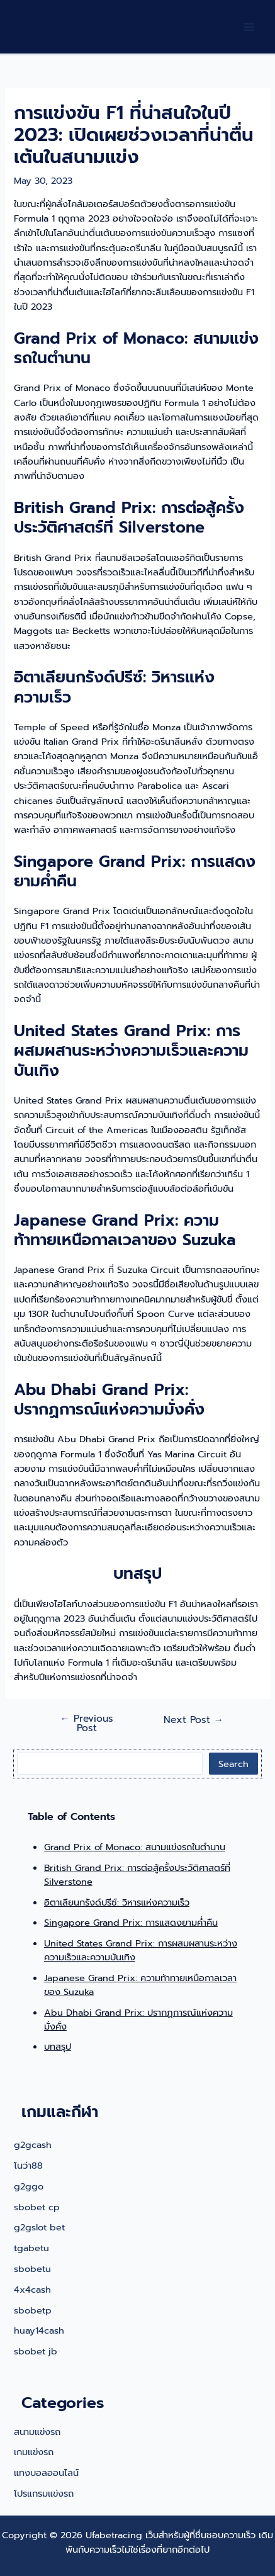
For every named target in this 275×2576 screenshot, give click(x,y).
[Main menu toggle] (249, 27)
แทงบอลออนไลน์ (46, 2473)
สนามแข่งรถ (37, 2432)
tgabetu (31, 2248)
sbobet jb (35, 2351)
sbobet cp (37, 2207)
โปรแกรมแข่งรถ (44, 2493)
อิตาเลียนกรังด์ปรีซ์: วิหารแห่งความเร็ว (116, 1902)
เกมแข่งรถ (33, 2452)
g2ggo (28, 2186)
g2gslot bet (39, 2227)
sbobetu (32, 2269)
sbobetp (33, 2310)
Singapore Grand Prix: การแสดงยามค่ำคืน (131, 1922)
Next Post (194, 1720)
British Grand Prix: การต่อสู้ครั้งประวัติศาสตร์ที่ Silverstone (137, 1875)
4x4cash (32, 2289)
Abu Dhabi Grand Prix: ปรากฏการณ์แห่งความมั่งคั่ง (138, 2019)
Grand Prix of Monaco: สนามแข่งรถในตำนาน (134, 1847)
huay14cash (39, 2330)
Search (233, 1764)
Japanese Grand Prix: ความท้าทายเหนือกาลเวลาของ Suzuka (140, 1985)
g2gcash (33, 2145)
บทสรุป (57, 2046)
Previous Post (86, 1724)
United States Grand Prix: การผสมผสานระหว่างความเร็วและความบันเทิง (140, 1950)
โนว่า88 (28, 2165)
